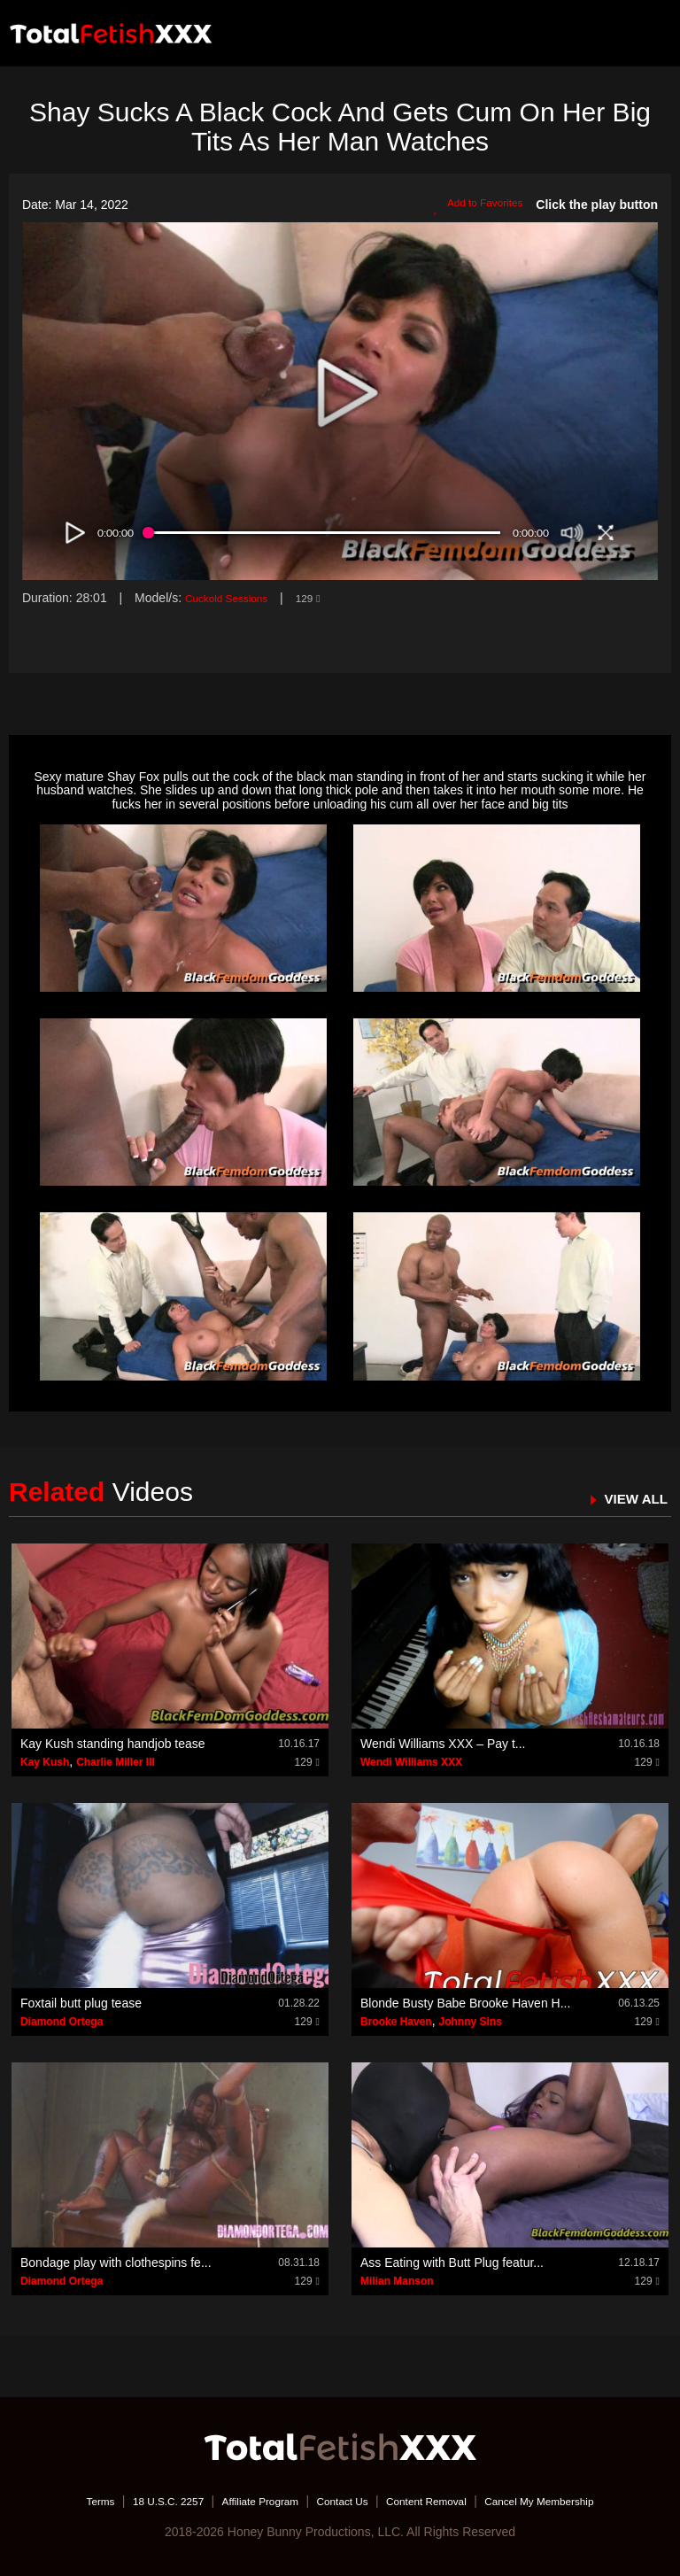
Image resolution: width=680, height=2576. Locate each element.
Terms (61, 2501)
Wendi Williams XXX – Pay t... (442, 1744)
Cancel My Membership (571, 2501)
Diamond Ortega (61, 2021)
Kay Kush (44, 1762)
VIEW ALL (630, 1498)
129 (326, 598)
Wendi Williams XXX (411, 1762)
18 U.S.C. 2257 (139, 2501)
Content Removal (439, 2501)
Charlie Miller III (115, 1762)
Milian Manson (397, 2281)
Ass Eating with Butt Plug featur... (452, 2262)
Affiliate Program (245, 2501)
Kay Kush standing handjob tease (112, 1744)
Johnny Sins (469, 2021)
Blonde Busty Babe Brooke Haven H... (465, 2003)
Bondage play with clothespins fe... (116, 2262)
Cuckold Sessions (234, 598)
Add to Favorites (470, 205)
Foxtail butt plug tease (81, 2003)
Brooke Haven (396, 2021)
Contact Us (341, 2501)
